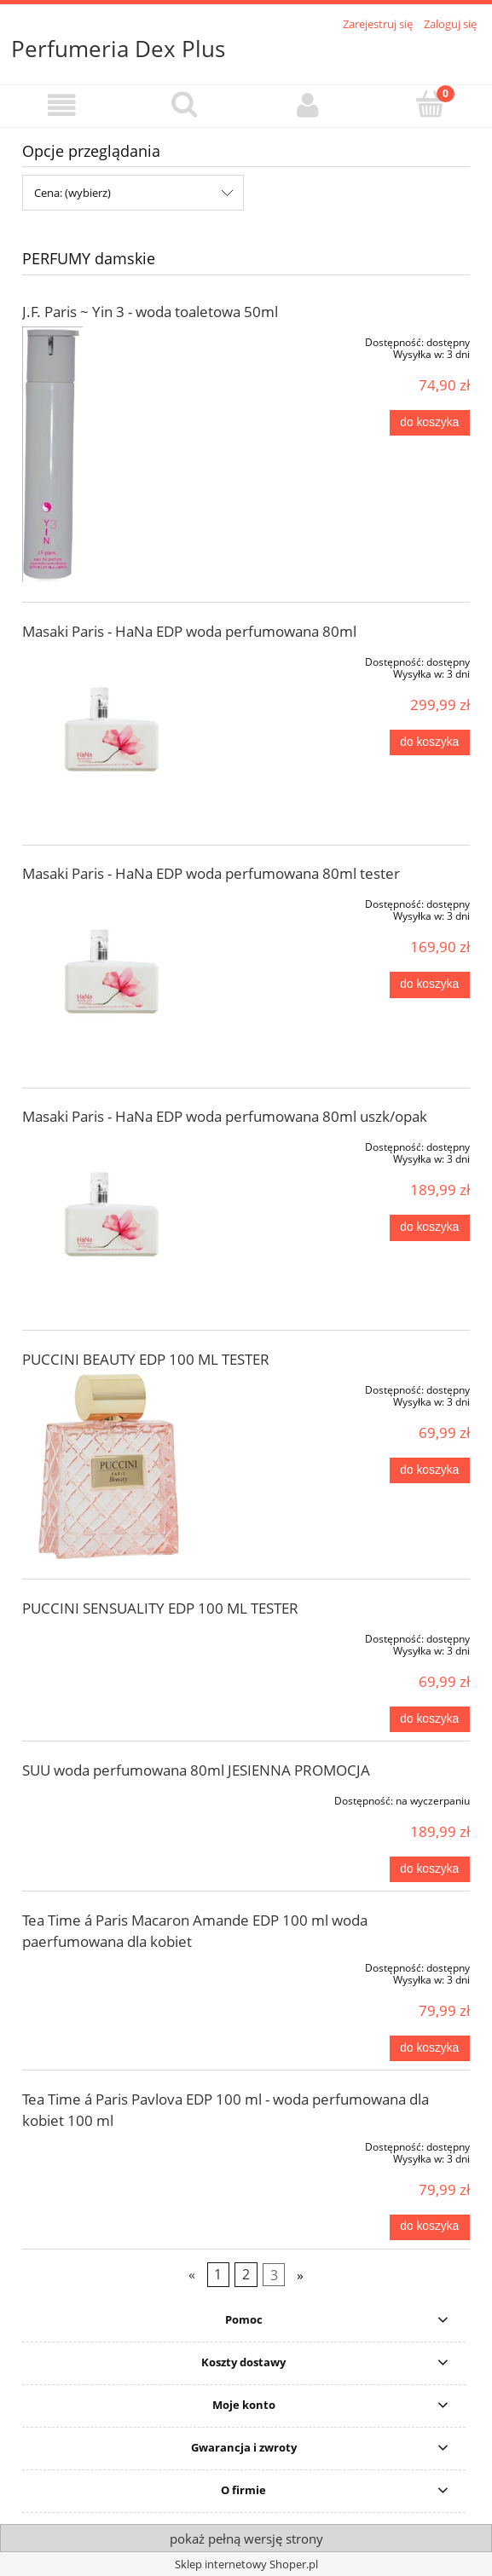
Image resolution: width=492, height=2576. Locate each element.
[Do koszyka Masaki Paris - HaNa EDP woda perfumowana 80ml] (430, 742)
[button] (61, 105)
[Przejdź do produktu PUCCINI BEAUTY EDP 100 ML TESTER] (111, 1466)
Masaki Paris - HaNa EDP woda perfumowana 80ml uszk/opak (224, 1116)
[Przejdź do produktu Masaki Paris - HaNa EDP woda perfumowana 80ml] (111, 735)
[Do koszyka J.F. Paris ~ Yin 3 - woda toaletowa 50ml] (430, 423)
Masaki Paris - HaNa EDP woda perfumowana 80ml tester (211, 873)
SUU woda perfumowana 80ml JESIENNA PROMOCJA (196, 1770)
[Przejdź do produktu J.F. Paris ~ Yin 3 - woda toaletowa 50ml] (111, 454)
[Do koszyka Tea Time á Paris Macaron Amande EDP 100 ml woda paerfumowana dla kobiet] (430, 2048)
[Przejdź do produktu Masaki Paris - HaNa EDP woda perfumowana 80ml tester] (111, 977)
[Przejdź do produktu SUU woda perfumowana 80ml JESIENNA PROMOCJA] (111, 1798)
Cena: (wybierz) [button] (72, 192)
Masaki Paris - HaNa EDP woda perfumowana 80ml (189, 631)
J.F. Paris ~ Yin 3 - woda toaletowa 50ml (150, 311)
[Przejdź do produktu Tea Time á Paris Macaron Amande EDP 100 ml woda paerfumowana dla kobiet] (111, 1965)
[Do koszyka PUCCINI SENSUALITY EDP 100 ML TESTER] (430, 1719)
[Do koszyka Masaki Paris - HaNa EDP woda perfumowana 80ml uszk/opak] (430, 1227)
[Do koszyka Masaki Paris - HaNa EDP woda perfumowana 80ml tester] (430, 984)
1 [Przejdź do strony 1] (218, 2274)
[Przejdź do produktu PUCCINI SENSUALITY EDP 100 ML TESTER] (111, 1636)
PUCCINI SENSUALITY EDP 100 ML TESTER (160, 1608)
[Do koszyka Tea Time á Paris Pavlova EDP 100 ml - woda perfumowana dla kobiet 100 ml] (430, 2227)
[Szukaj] (184, 104)
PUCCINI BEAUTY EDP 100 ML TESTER (145, 1359)
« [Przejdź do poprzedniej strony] (191, 2274)
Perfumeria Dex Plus (118, 48)
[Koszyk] (430, 104)
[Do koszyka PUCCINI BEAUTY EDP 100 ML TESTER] (430, 1470)
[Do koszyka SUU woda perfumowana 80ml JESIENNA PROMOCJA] (430, 1869)
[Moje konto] (308, 105)
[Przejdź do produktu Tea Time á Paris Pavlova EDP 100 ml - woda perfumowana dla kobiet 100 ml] (111, 2144)
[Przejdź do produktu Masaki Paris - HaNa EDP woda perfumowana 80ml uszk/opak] (111, 1220)
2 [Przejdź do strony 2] (246, 2274)
